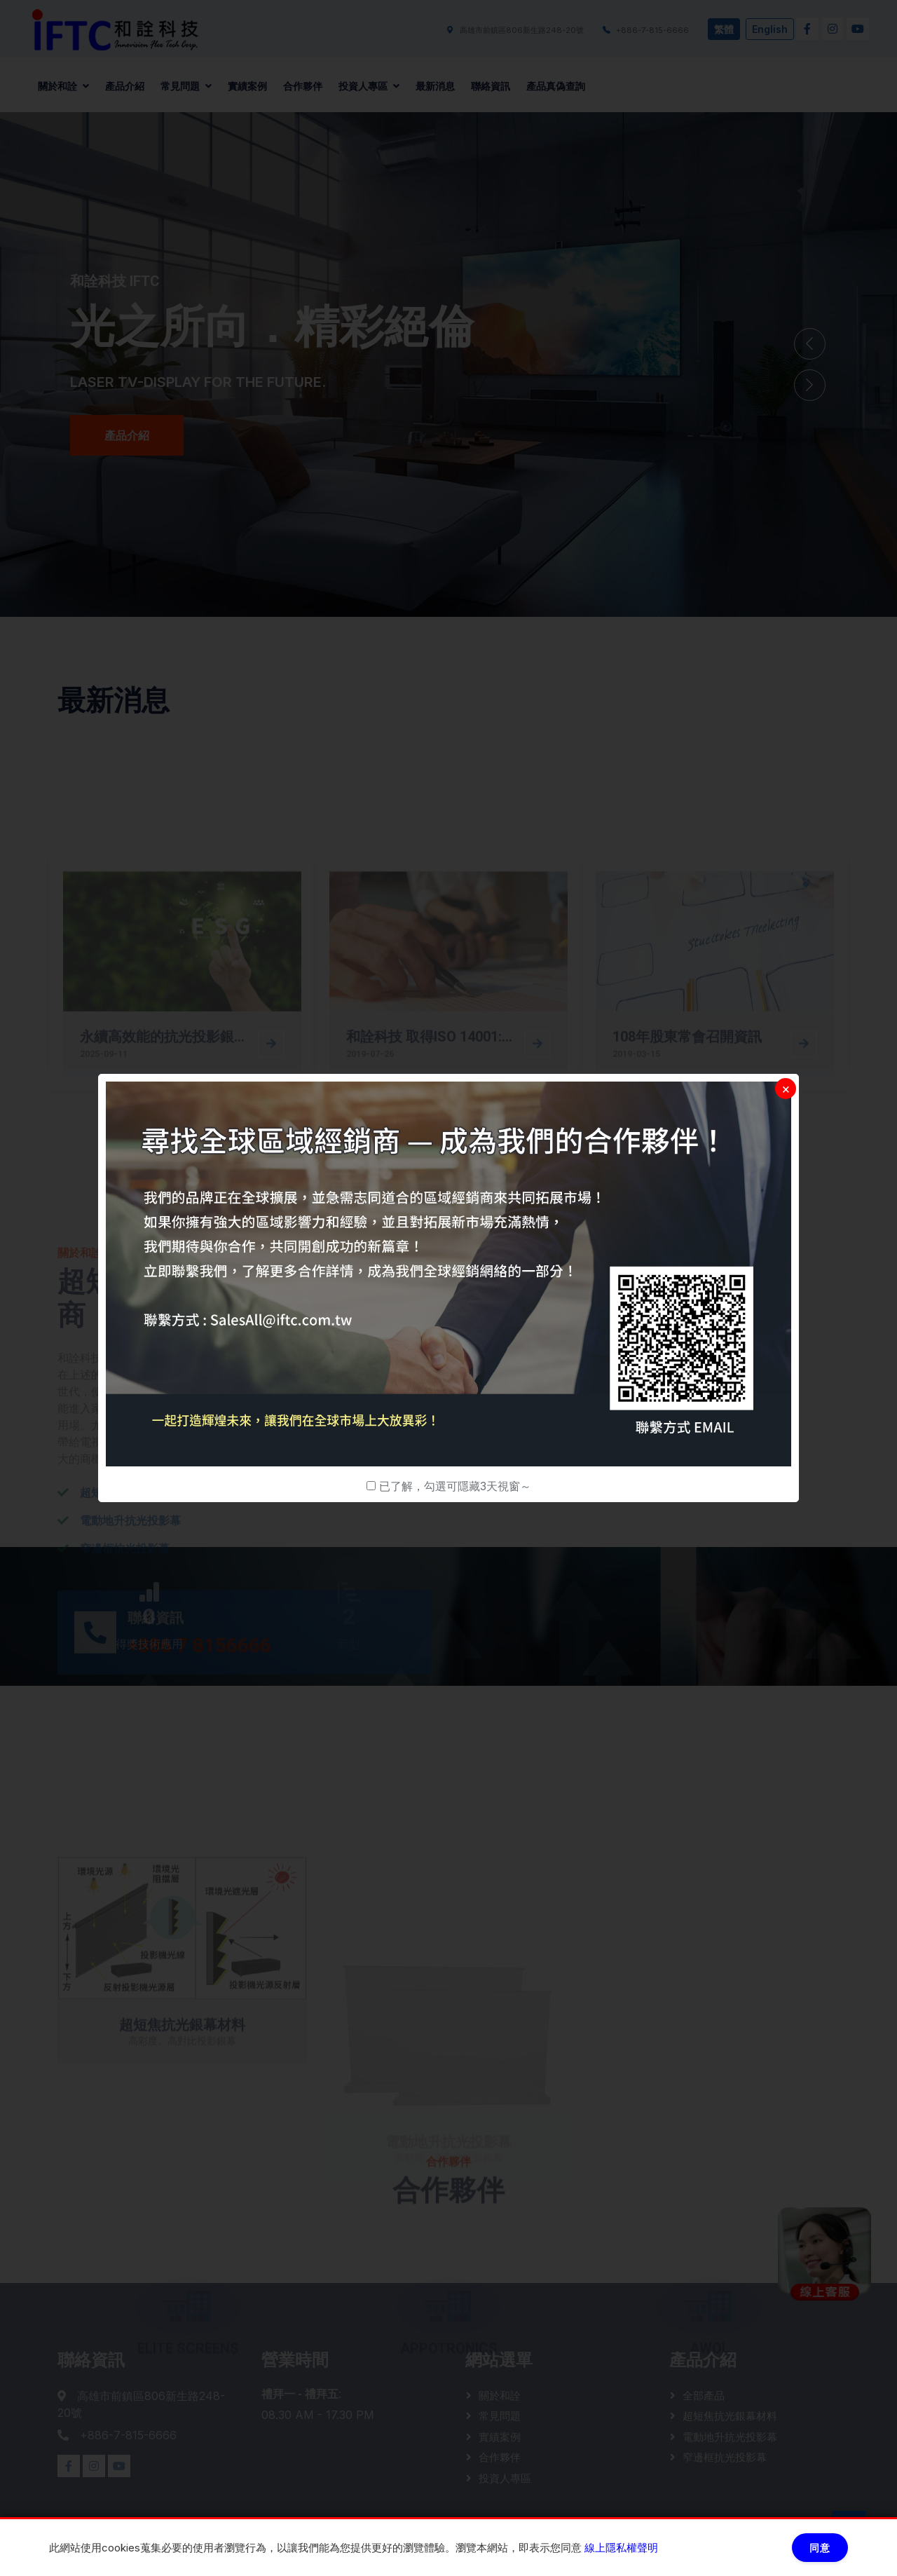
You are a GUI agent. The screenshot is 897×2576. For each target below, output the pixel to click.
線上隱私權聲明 (621, 2547)
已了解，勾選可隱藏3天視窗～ (455, 1486)
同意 (819, 2548)
